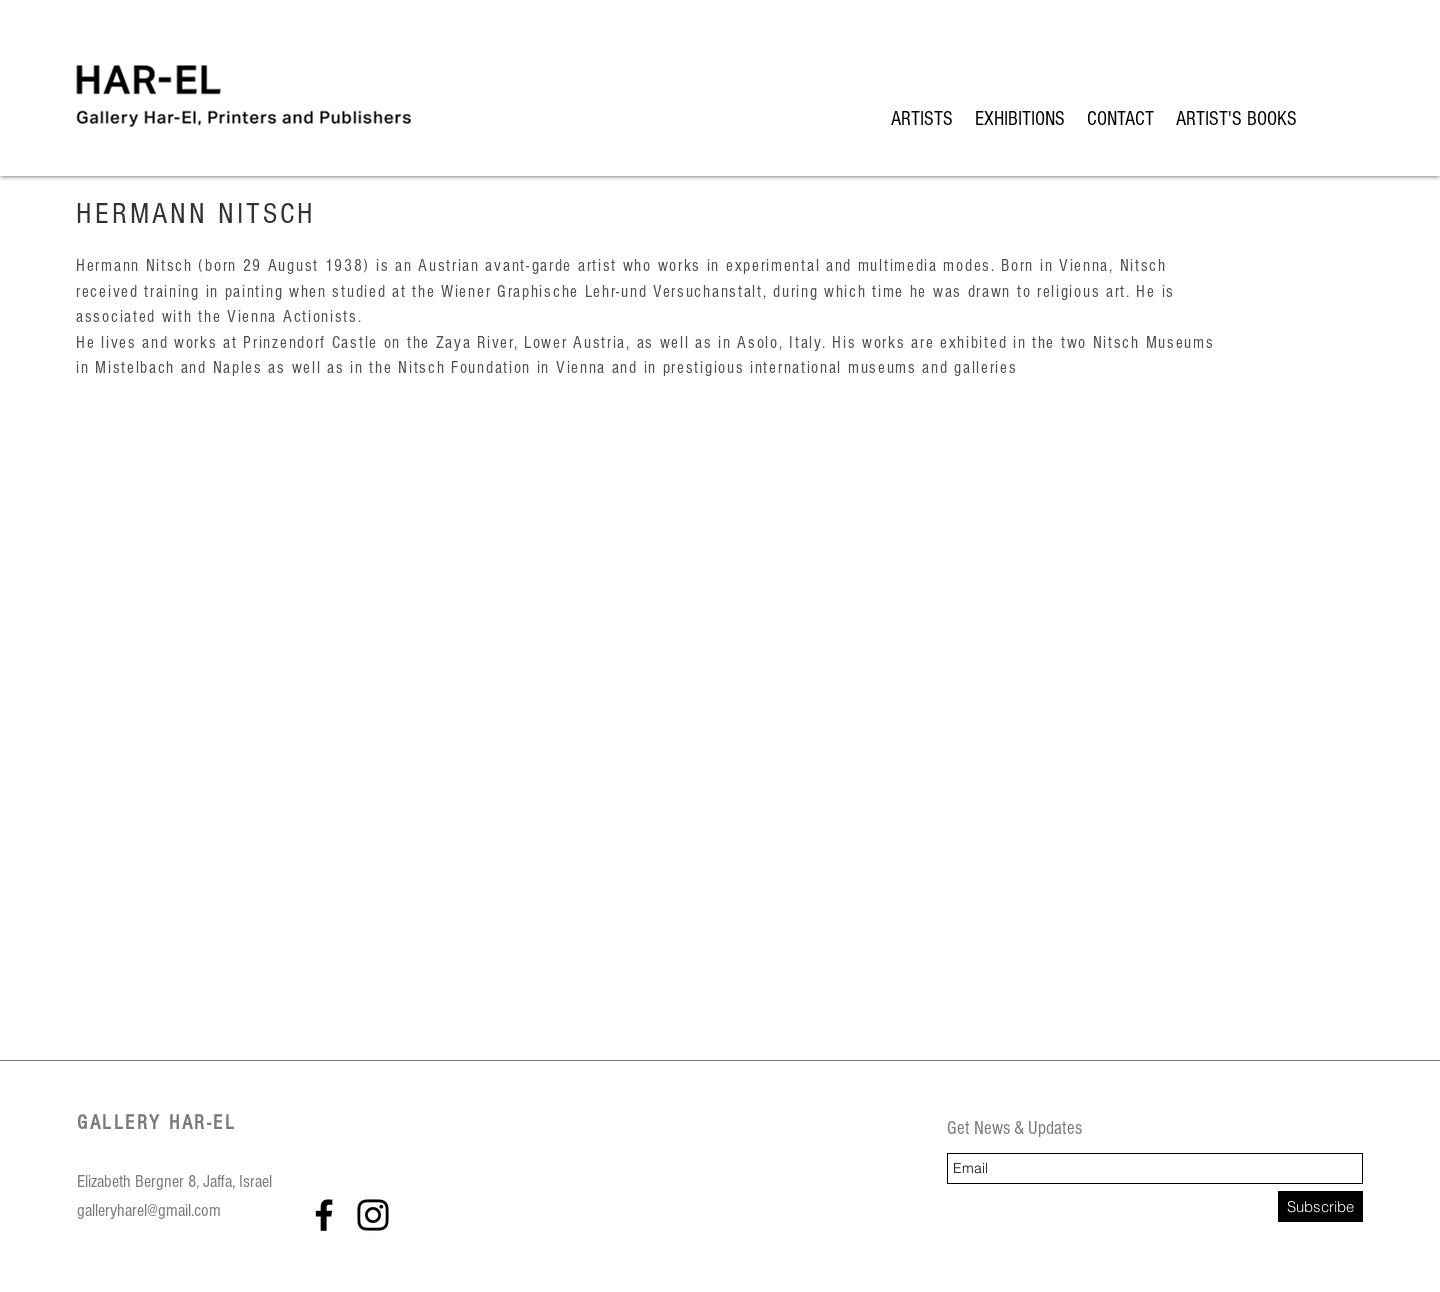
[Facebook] (324, 1215)
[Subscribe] (1320, 1206)
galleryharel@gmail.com (149, 1210)
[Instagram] (373, 1215)
